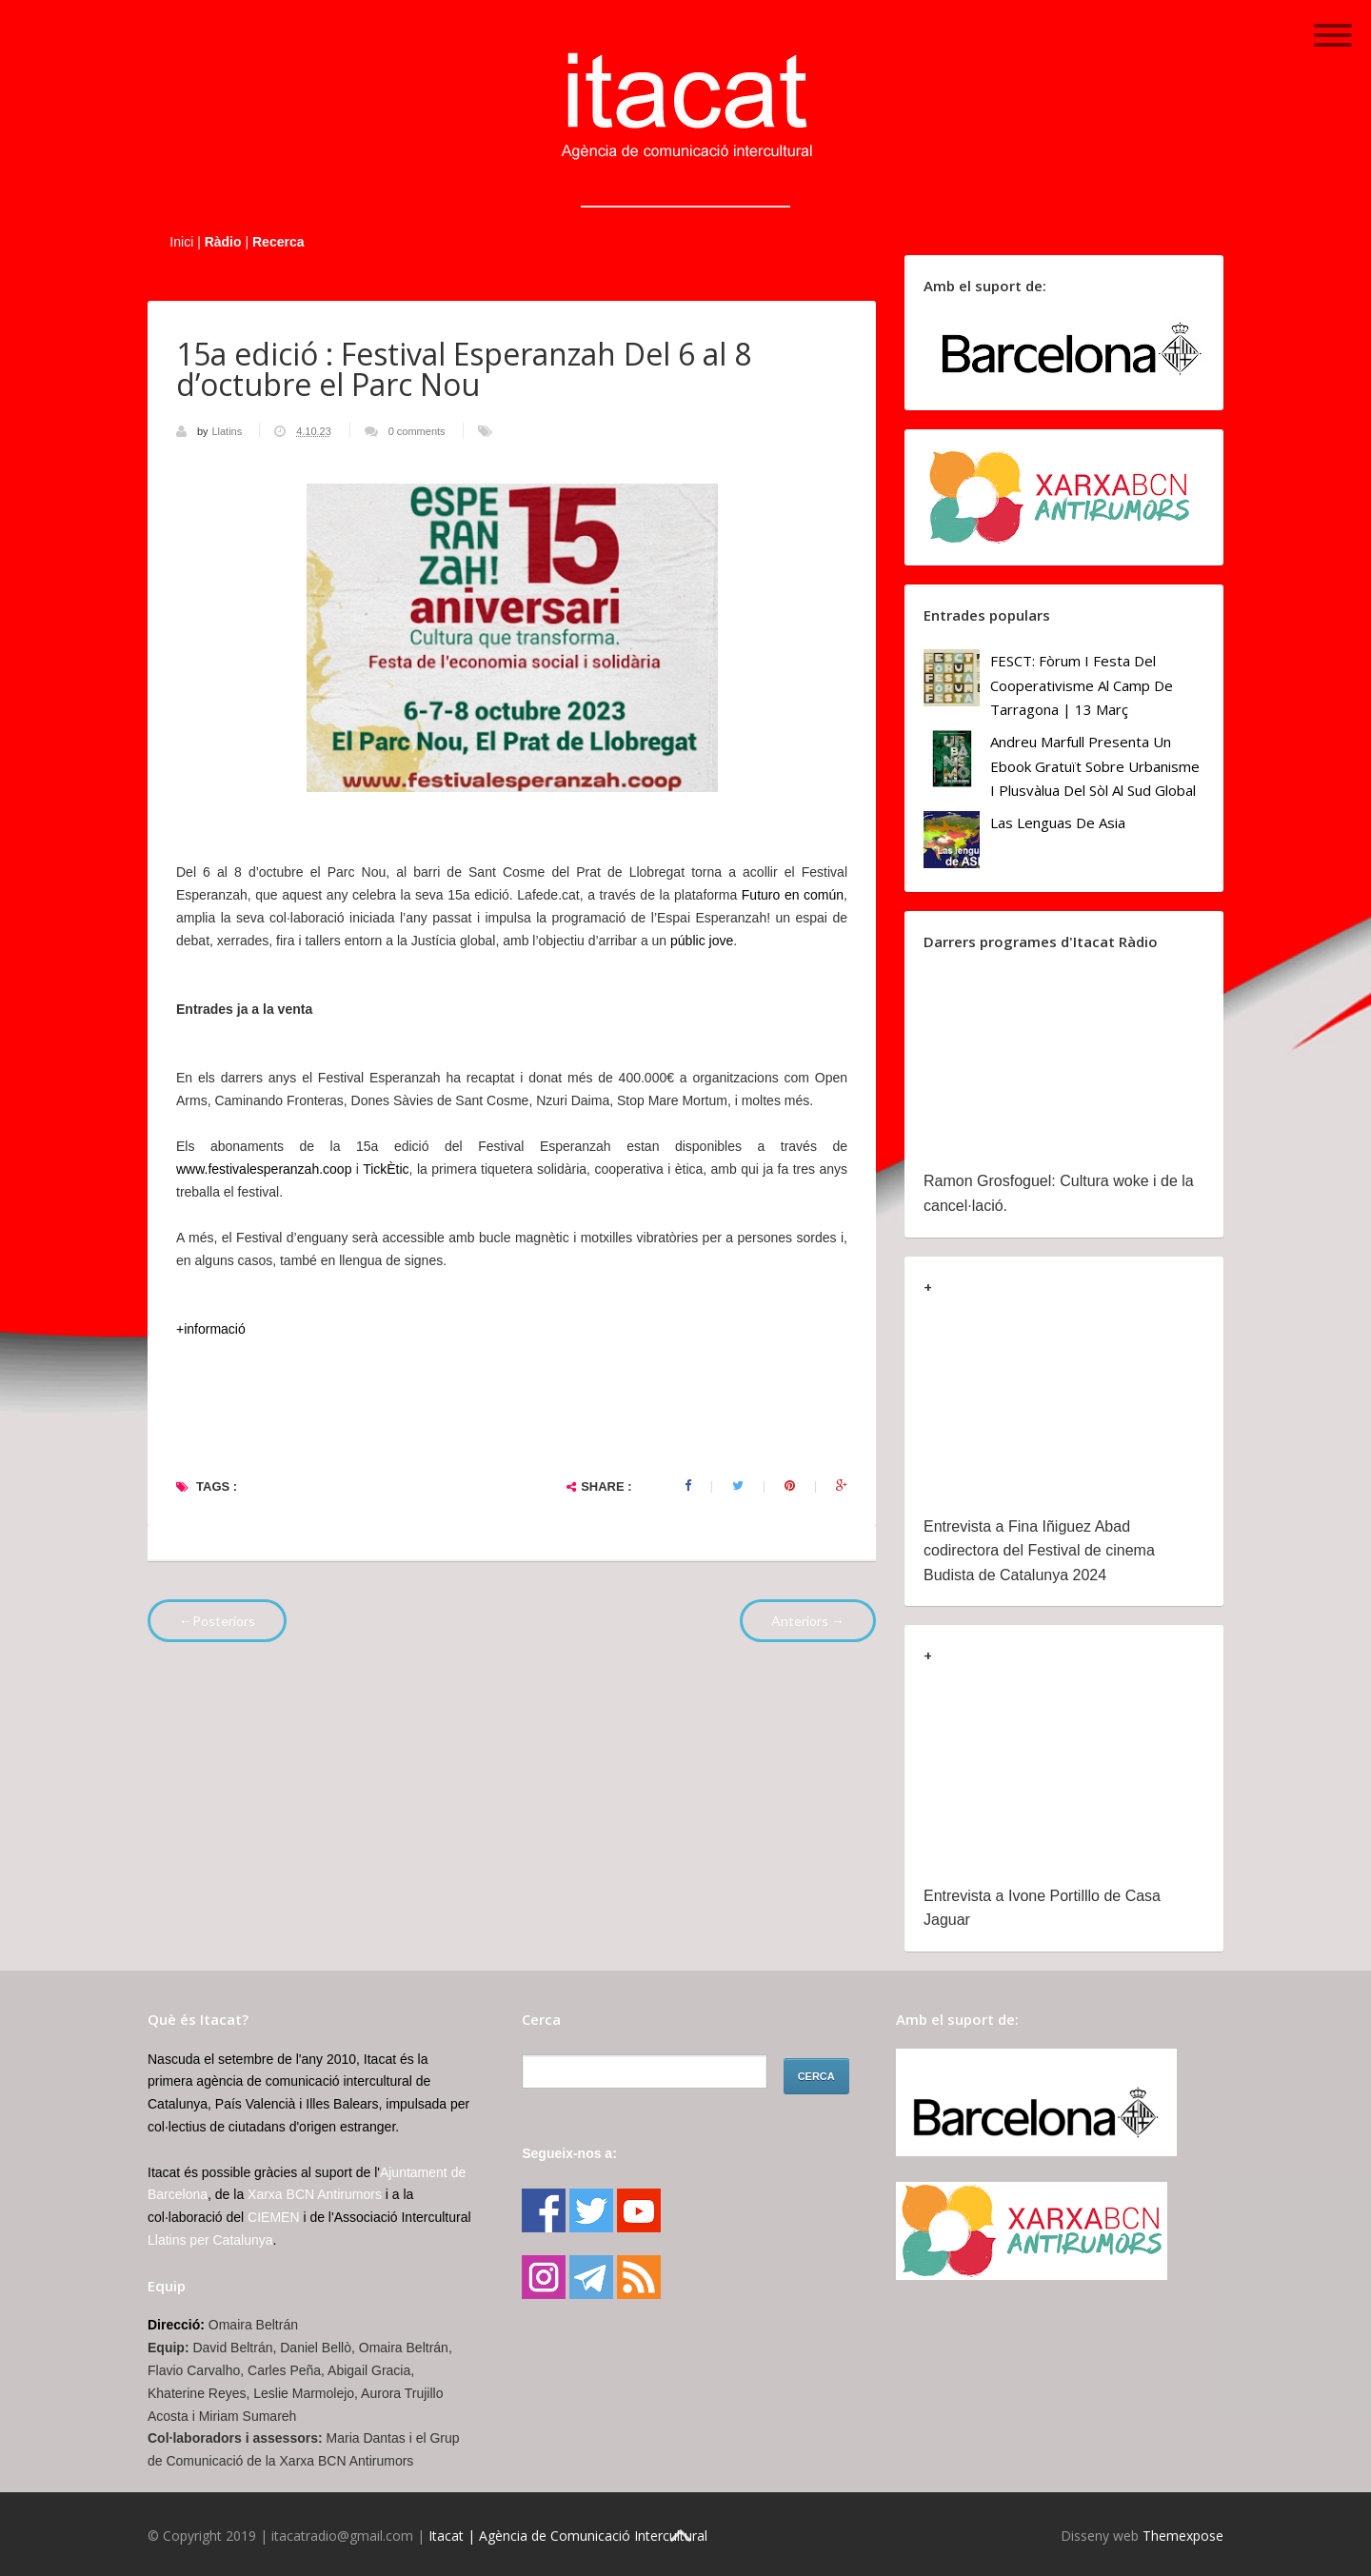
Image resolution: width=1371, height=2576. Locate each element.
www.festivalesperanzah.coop (263, 1169)
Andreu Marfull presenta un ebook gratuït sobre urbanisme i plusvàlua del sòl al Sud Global (1095, 766)
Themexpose (1182, 2535)
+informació (211, 1329)
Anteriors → (807, 1621)
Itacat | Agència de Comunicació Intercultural (567, 2535)
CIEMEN (273, 2217)
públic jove (701, 940)
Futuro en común (793, 894)
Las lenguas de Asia (1057, 822)
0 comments (417, 431)
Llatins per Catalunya (210, 2240)
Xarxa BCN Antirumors (315, 2194)
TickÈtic (385, 1169)
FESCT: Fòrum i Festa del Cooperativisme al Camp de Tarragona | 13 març (1081, 685)
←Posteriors (217, 1621)
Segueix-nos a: (569, 2153)
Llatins (228, 431)
